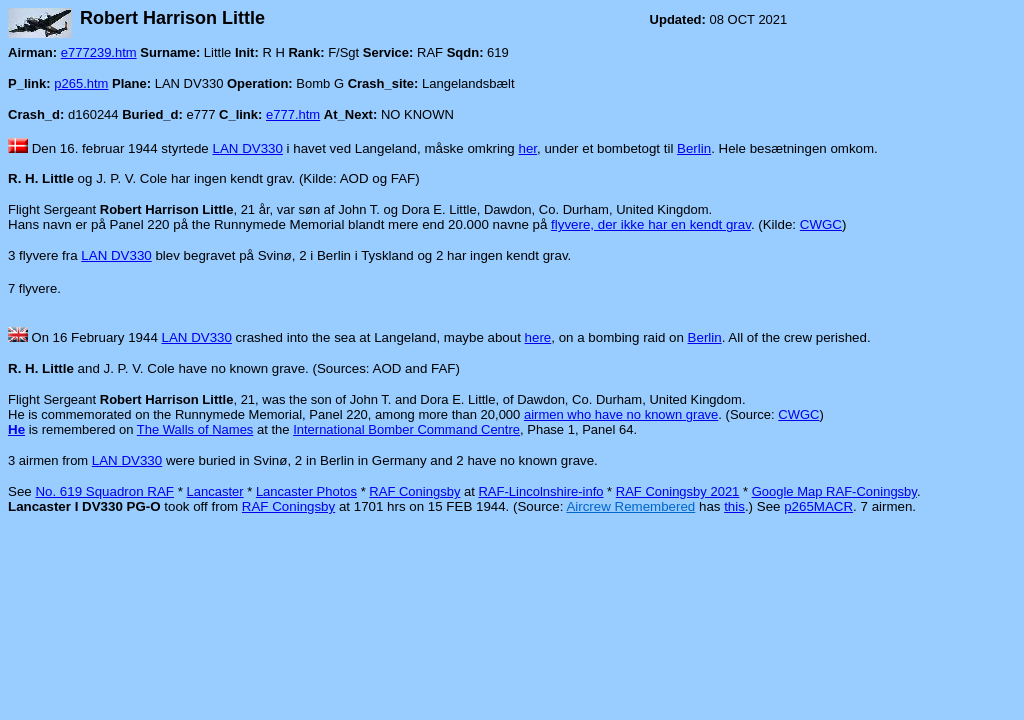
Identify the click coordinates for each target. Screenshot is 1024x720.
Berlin (694, 148)
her (528, 148)
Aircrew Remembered (630, 506)
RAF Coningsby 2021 (678, 491)
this (734, 506)
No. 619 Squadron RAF (104, 491)
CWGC (821, 224)
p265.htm (81, 83)
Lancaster (214, 491)
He (16, 429)
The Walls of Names (195, 429)
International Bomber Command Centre (406, 429)
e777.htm (293, 114)
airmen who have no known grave (621, 414)
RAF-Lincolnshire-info (540, 491)
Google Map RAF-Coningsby (834, 491)
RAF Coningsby (414, 491)
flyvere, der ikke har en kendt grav (651, 224)
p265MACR (818, 506)
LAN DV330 (248, 148)
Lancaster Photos (306, 491)
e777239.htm (99, 52)
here (538, 337)
